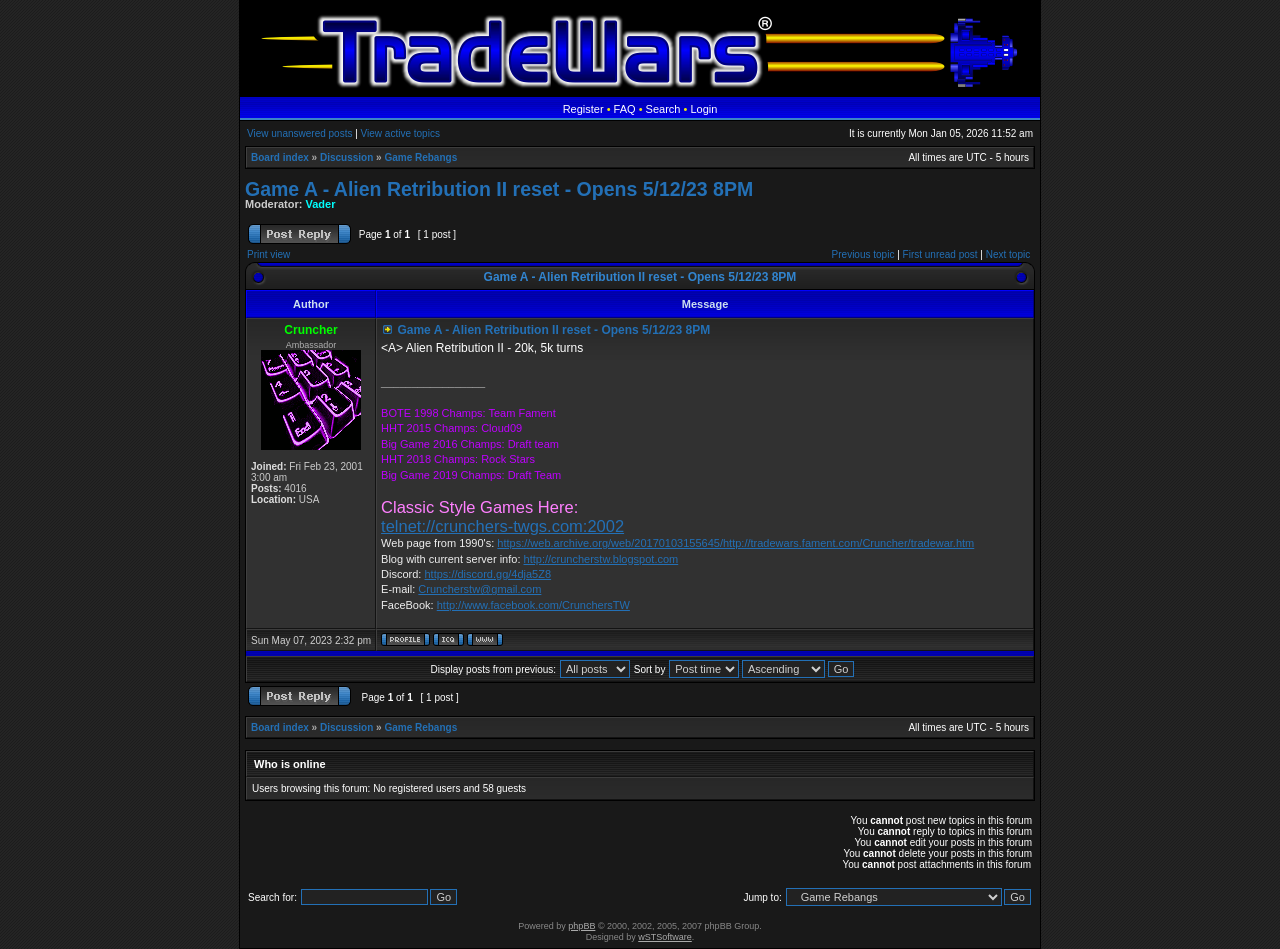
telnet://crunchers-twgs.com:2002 (502, 526)
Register (583, 109)
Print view (268, 254)
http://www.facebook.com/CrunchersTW (533, 605)
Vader (321, 204)
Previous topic (863, 254)
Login (703, 109)
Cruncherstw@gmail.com (479, 589)
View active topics (400, 133)
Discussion (346, 157)
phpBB (581, 926)
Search (663, 109)
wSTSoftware (665, 937)
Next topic (1008, 254)
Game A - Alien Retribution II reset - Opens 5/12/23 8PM (499, 189)
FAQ (625, 109)
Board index (280, 157)
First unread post (940, 254)
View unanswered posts (299, 133)
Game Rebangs (420, 157)
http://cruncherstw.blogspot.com (601, 559)
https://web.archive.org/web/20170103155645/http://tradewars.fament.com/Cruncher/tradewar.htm (735, 543)
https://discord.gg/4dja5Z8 (487, 574)
